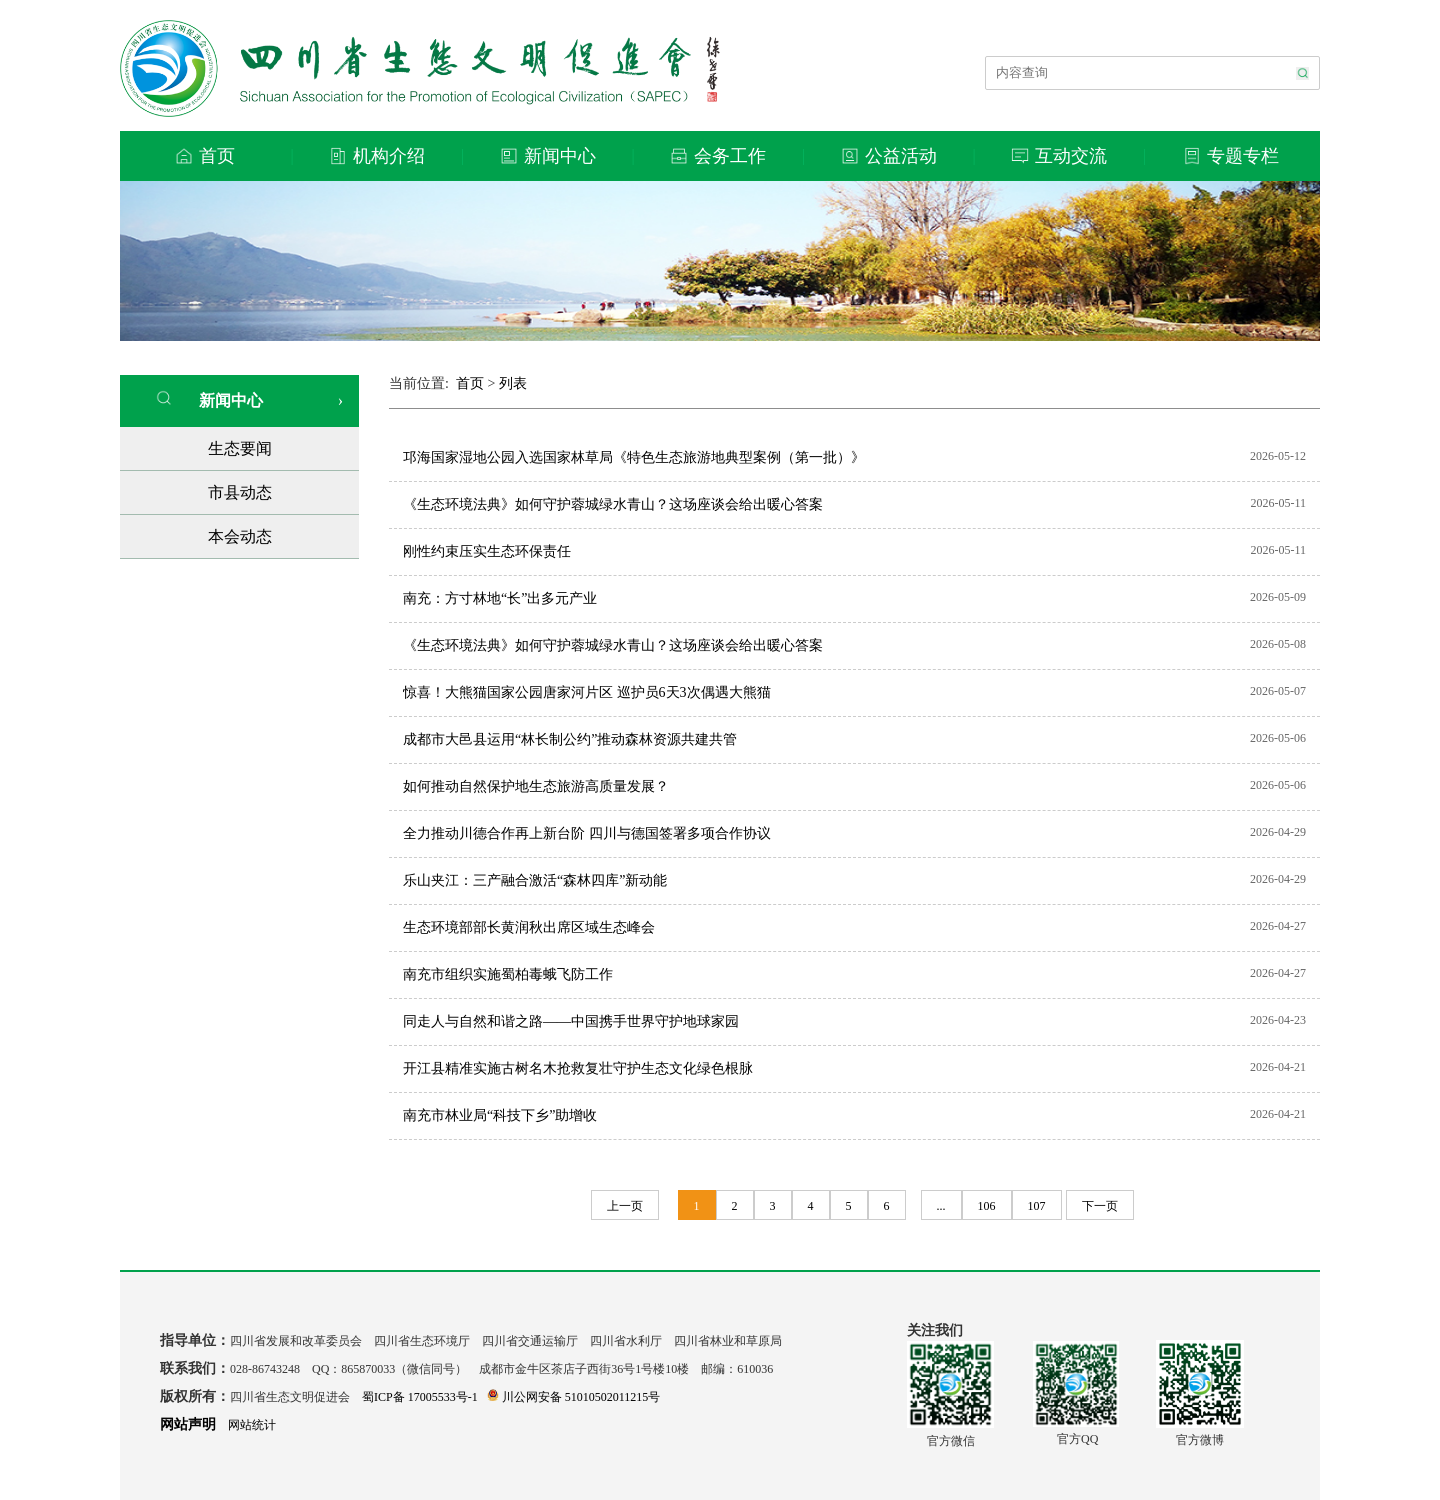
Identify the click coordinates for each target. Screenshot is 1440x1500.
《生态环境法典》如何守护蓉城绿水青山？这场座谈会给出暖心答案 (613, 504)
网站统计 (252, 1425)
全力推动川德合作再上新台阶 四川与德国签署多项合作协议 (587, 833)
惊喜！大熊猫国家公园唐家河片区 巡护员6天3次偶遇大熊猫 (587, 692)
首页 (470, 383)
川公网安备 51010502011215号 (574, 1397)
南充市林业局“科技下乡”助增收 (500, 1115)
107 (1037, 1206)
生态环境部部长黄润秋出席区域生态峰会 (529, 927)
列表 (513, 383)
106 (987, 1206)
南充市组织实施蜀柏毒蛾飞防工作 (508, 974)
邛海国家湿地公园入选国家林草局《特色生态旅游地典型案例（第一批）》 (634, 457)
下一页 (1100, 1206)
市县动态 (240, 492)
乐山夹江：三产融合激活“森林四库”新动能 (535, 880)
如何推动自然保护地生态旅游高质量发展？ (536, 786)
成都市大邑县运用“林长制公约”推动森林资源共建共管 (570, 739)
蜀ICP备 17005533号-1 (420, 1397)
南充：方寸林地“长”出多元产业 (500, 598)
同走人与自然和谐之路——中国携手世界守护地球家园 (571, 1021)
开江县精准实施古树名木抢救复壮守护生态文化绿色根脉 (578, 1068)
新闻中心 (209, 399)
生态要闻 (240, 448)
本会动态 (240, 536)
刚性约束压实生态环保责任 (487, 551)
